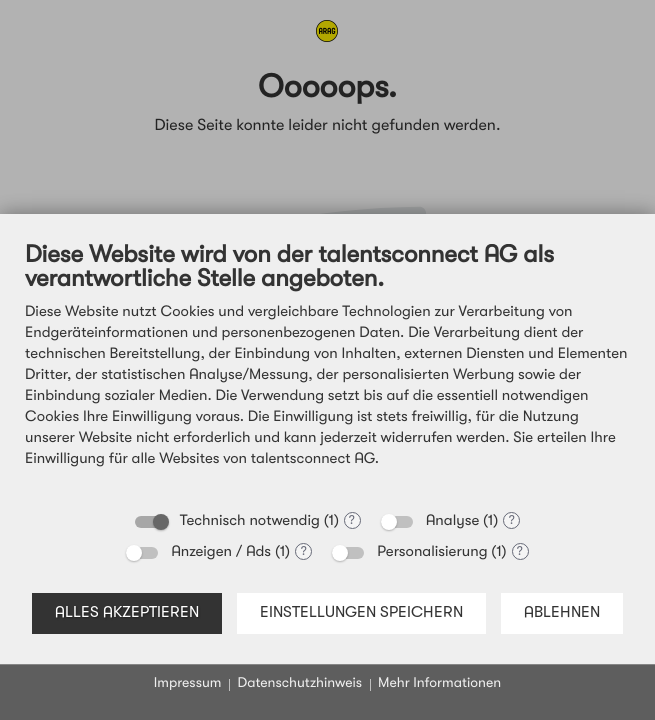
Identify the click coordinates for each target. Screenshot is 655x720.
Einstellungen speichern (361, 613)
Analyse (452, 521)
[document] (327, 370)
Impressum (188, 684)
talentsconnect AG (313, 459)
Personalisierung (432, 552)
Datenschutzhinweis (299, 684)
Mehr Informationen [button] (439, 684)
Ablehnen (562, 613)
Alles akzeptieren (127, 613)
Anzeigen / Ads (221, 552)
